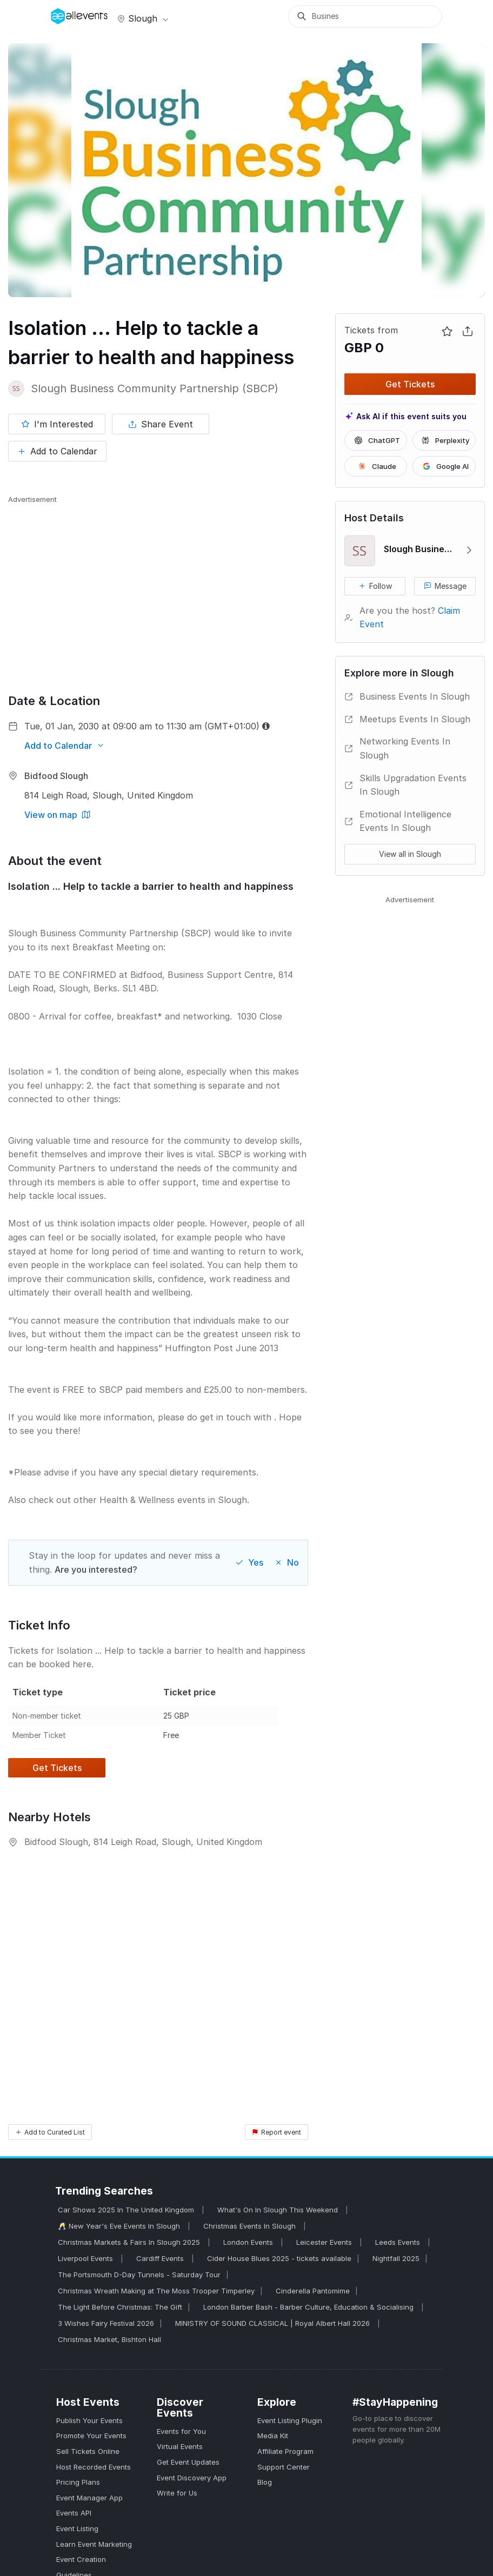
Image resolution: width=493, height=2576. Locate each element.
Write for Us (177, 2492)
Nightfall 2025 (395, 2258)
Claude (376, 466)
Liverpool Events (86, 2258)
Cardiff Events (161, 2258)
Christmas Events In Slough (250, 2226)
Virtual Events (180, 2446)
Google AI (444, 466)
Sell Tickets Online (87, 2451)
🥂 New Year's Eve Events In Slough (120, 2226)
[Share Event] (160, 424)
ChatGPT (376, 440)
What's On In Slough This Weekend (278, 2209)
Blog (264, 2482)
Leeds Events (398, 2242)
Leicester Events (325, 2242)
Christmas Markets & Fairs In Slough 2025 (130, 2242)
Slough (142, 18)
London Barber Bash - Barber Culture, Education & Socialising (309, 2307)
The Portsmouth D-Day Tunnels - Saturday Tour (139, 2274)
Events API (73, 2512)
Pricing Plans (78, 2482)
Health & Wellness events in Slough (173, 1499)
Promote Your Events (91, 2435)
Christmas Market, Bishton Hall (109, 2339)
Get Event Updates (188, 2462)
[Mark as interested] (56, 424)
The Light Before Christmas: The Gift (120, 2307)
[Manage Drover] (64, 12)
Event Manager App (89, 2497)
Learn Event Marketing (94, 2544)
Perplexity (444, 440)
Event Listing (77, 2528)
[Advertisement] (158, 580)
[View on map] (57, 814)
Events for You (181, 2431)
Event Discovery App (191, 2477)
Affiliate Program (285, 2451)
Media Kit (272, 2435)
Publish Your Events (89, 2420)
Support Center (283, 2467)
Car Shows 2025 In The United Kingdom (127, 2209)
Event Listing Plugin (289, 2420)
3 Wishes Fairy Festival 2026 (106, 2323)
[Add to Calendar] (57, 451)
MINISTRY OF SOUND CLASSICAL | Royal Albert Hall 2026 (273, 2323)
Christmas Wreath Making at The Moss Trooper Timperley (156, 2290)
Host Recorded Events (93, 2467)
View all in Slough (410, 853)
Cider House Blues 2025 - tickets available (279, 2258)
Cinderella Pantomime (313, 2290)
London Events (249, 2242)
